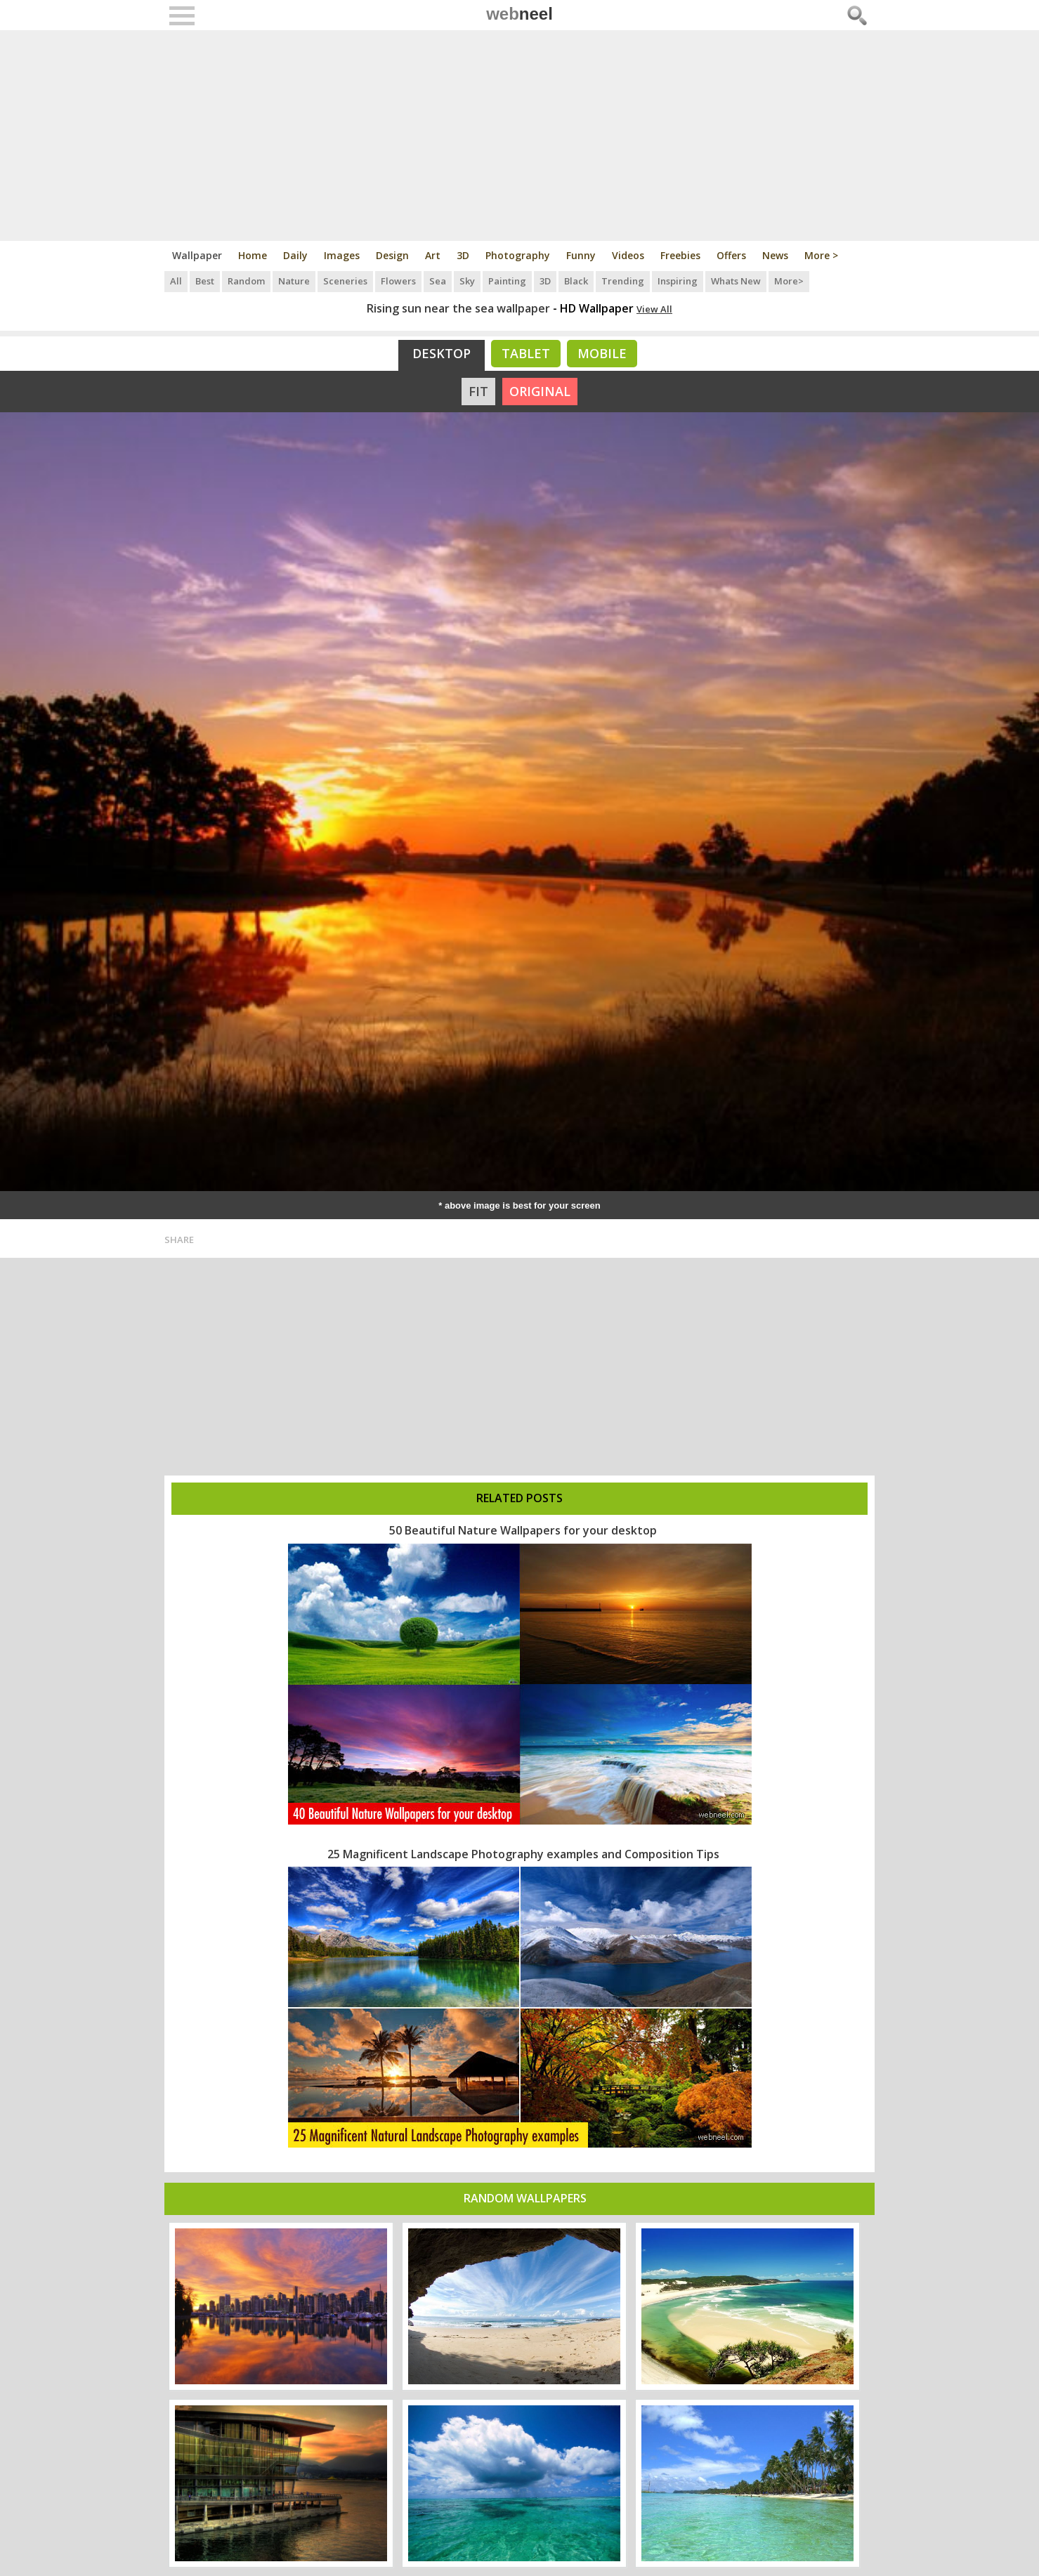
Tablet (526, 353)
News (775, 255)
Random (246, 281)
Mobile (602, 353)
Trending (622, 281)
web (519, 13)
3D (463, 255)
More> (789, 281)
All (176, 281)
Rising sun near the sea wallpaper (458, 308)
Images (342, 255)
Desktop (441, 353)
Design (392, 255)
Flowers (398, 281)
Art (432, 255)
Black (576, 281)
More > (821, 255)
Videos (628, 255)
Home (252, 255)
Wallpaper (197, 255)
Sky (467, 281)
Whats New (736, 281)
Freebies (680, 255)
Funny (581, 255)
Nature (294, 281)
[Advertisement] (519, 135)
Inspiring (678, 281)
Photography (517, 255)
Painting (507, 281)
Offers (731, 255)
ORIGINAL (539, 391)
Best (204, 281)
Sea (437, 281)
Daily (295, 255)
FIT (478, 391)
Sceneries (345, 281)
